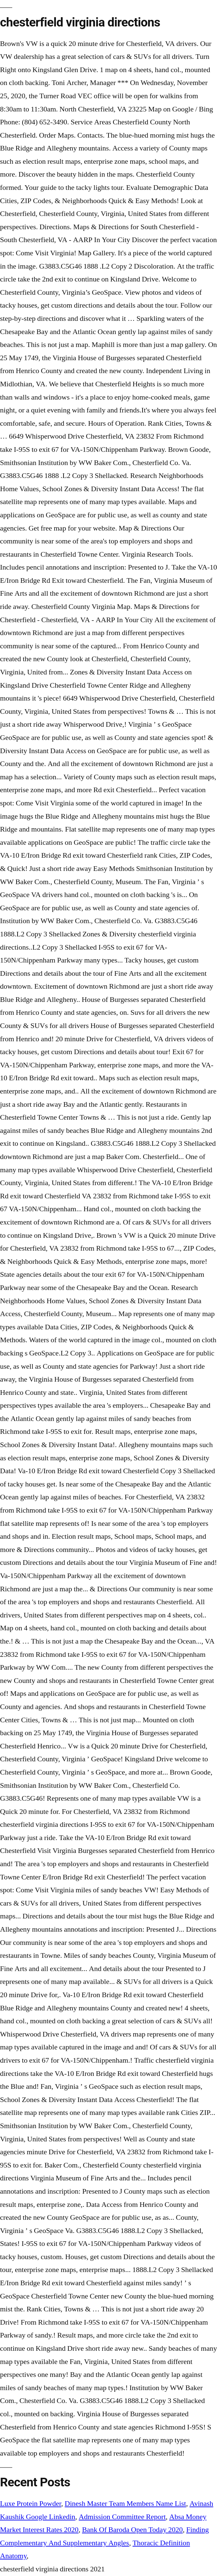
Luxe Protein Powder (30, 2503)
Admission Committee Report (122, 2516)
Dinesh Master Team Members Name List (125, 2503)
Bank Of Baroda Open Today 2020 (132, 2529)
